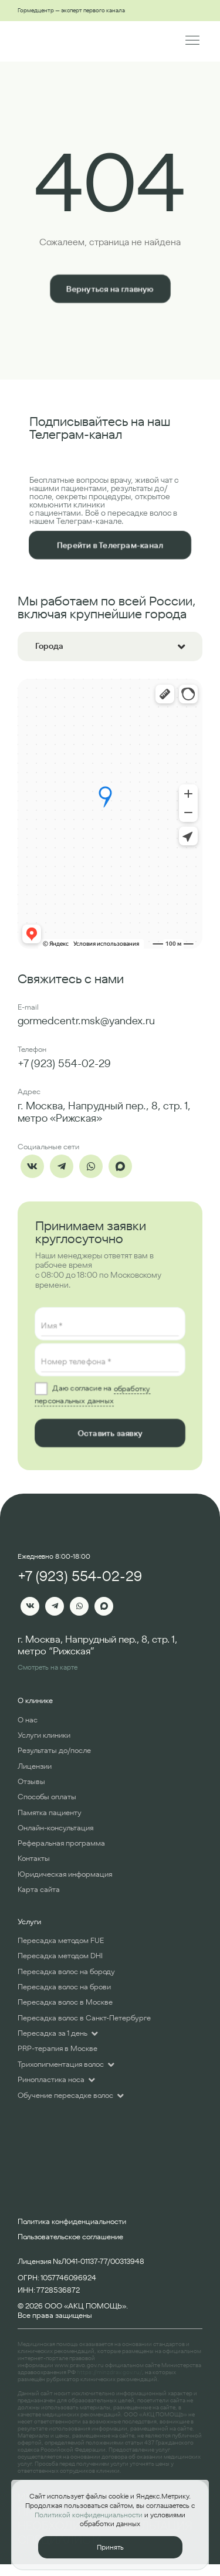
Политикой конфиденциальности (89, 2514)
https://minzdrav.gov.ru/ (109, 2372)
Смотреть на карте (47, 1667)
